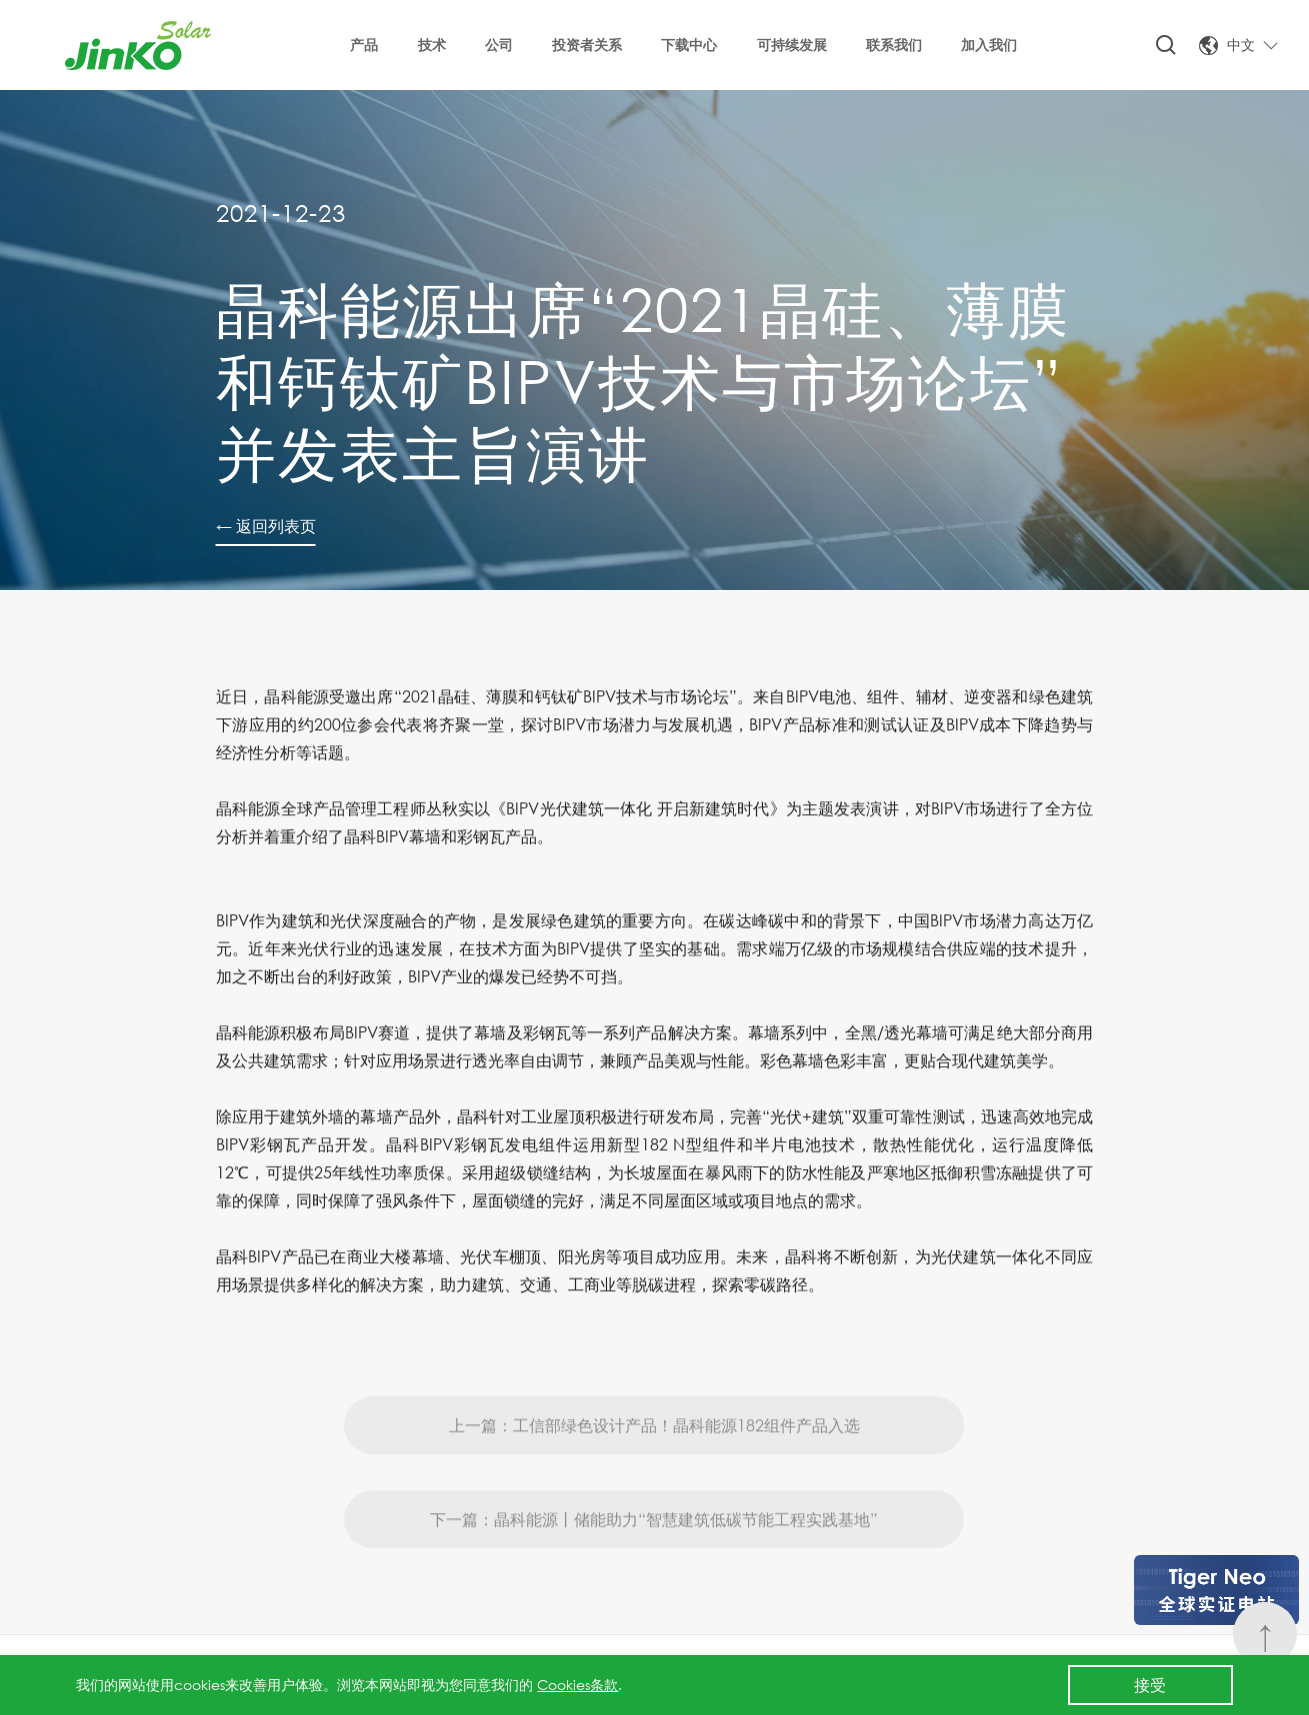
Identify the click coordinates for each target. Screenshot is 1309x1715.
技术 (432, 44)
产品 (364, 44)
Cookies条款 (577, 1684)
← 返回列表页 (266, 525)
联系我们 (894, 44)
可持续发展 (792, 44)
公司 (499, 44)
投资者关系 (587, 44)
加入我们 (989, 44)
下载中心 (689, 44)
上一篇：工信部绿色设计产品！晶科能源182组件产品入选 (654, 1455)
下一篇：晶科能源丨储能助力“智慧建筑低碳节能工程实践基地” (654, 1549)
